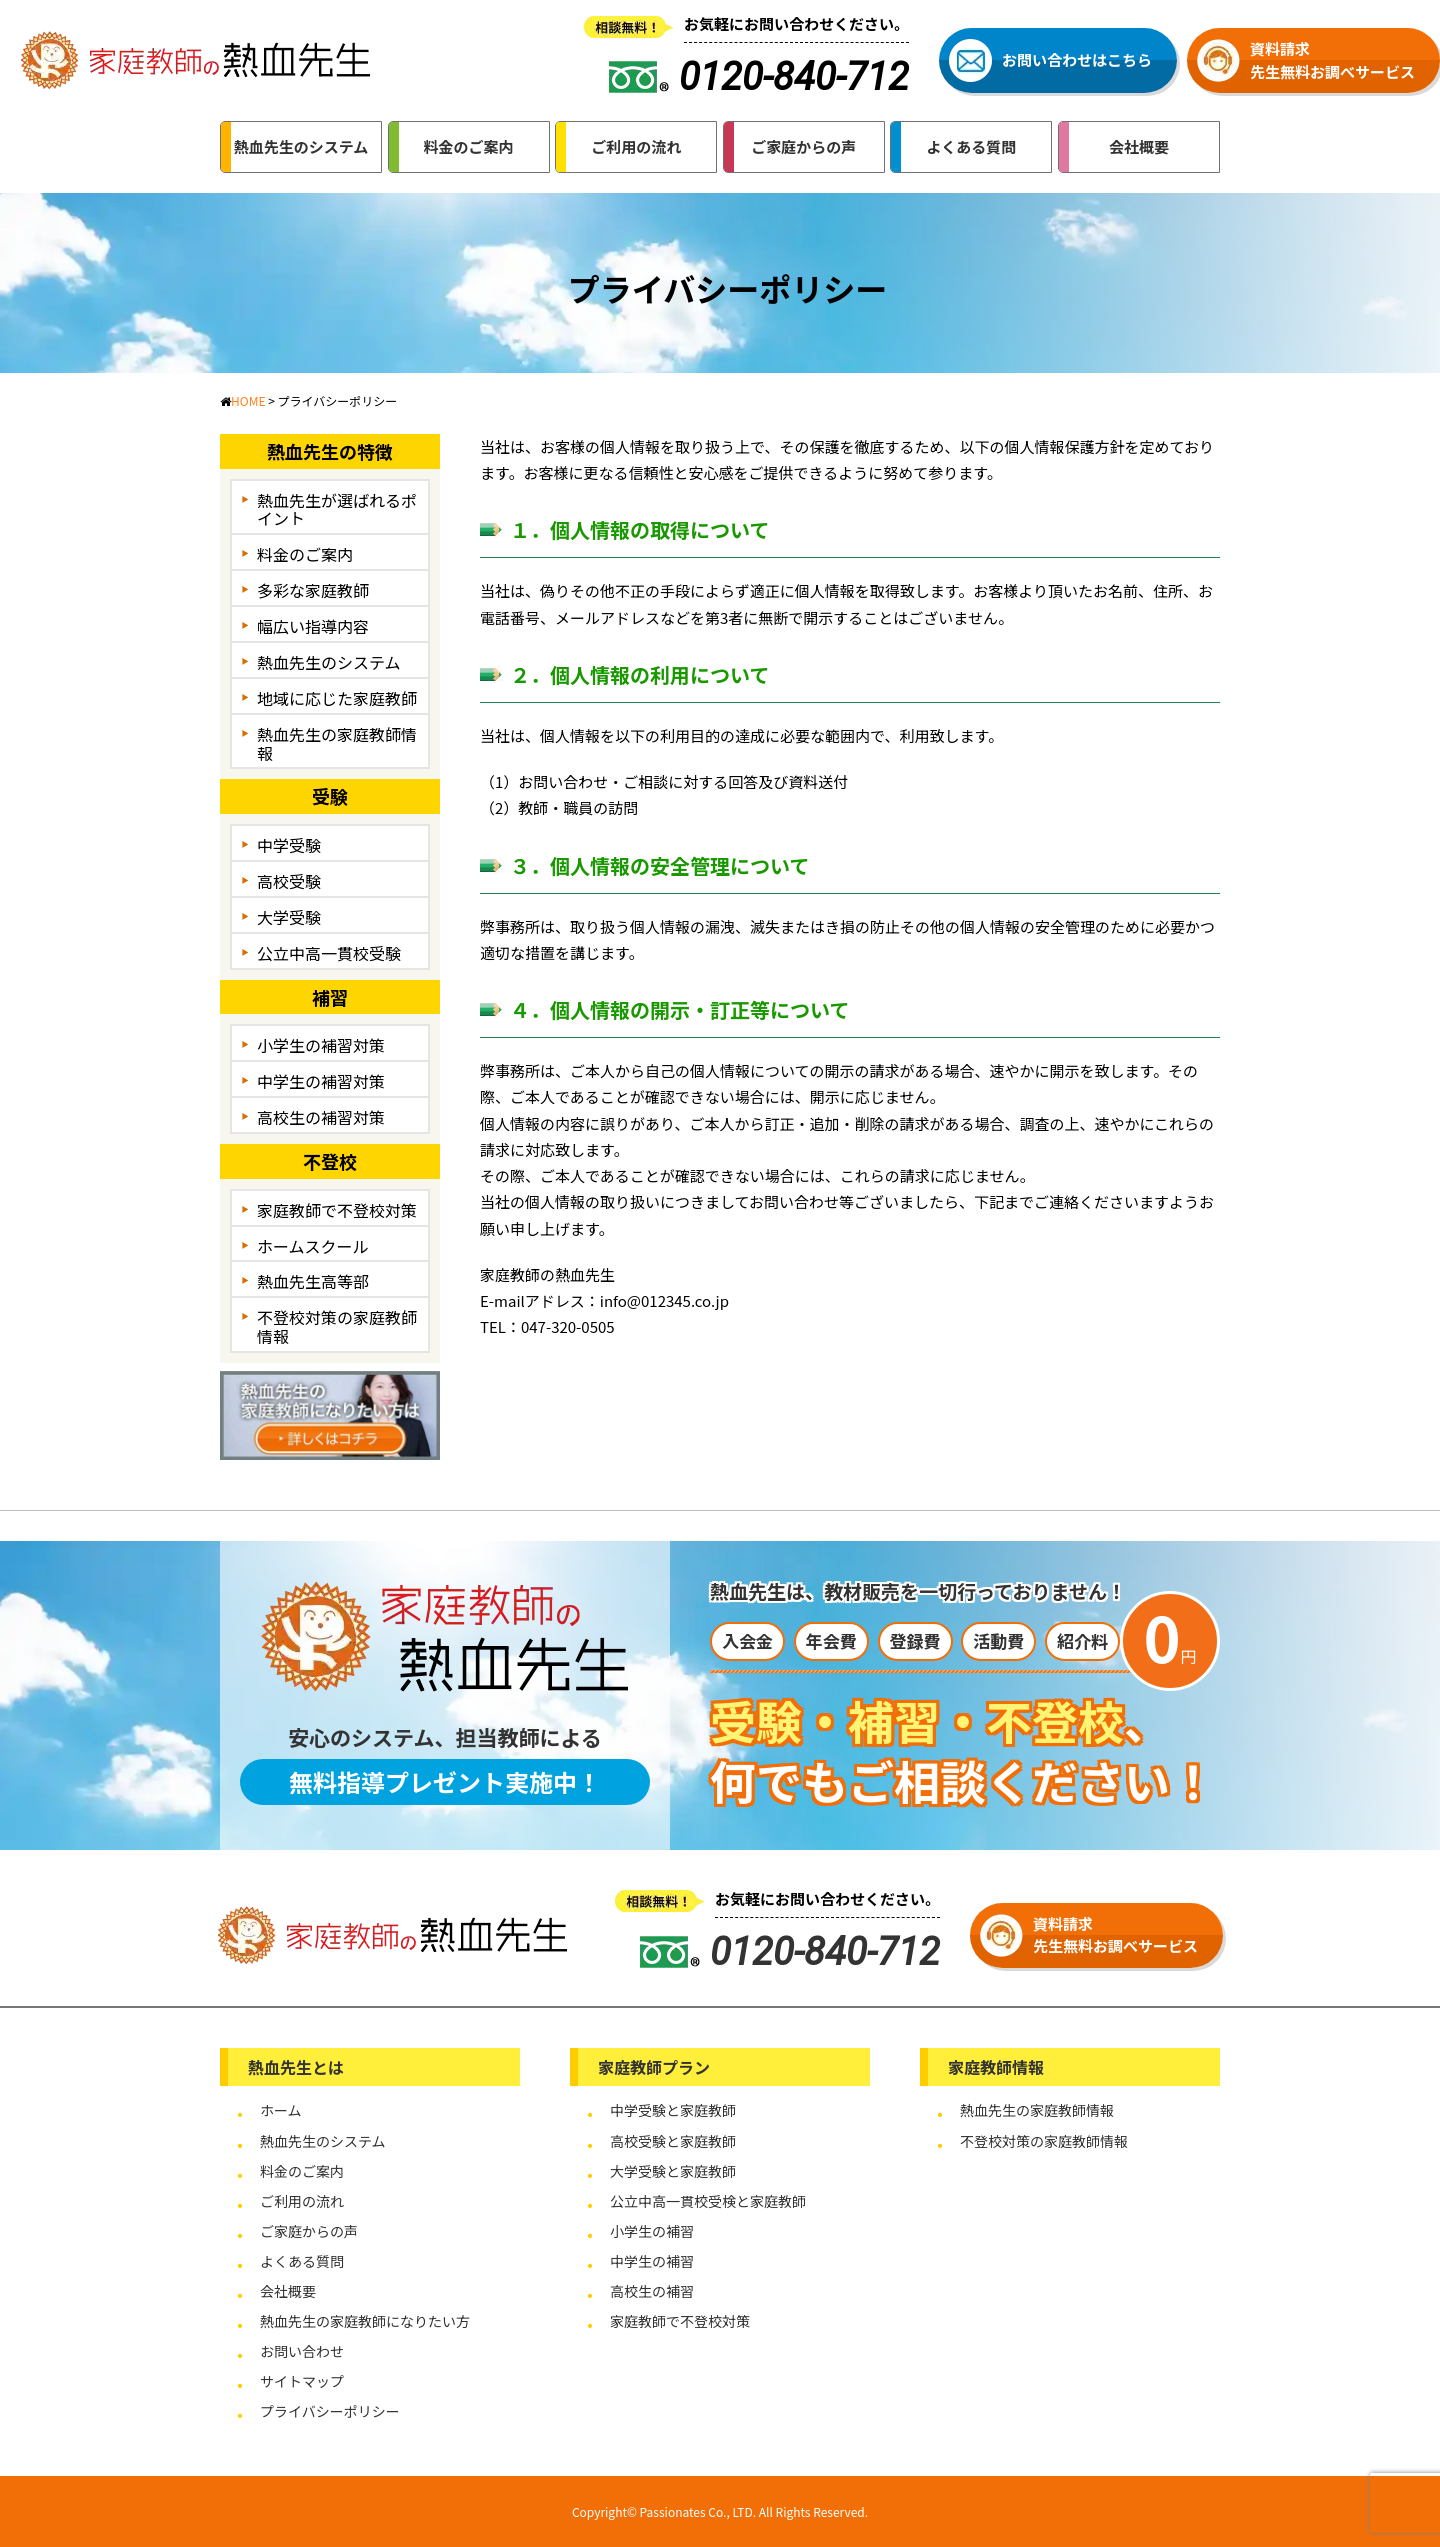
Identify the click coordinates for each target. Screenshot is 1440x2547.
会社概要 (288, 2291)
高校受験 (289, 881)
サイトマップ (302, 2381)
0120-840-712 (790, 1952)
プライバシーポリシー (330, 2411)
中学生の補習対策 (321, 1081)
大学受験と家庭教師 (673, 2171)
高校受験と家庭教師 (673, 2141)
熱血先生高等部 (313, 1281)
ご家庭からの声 (309, 2231)
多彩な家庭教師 (313, 590)
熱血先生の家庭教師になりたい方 (365, 2321)
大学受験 (289, 917)
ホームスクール (313, 1246)
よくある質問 (302, 2261)
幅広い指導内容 (313, 626)
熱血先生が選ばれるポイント (337, 509)
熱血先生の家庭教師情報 (337, 743)
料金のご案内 (305, 554)
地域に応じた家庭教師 (337, 698)
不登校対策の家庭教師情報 (337, 1326)
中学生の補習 (652, 2261)
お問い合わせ (302, 2351)
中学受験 (289, 845)
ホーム (281, 2110)
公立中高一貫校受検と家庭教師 (708, 2201)
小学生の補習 (652, 2231)
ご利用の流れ (302, 2201)
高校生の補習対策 (321, 1117)
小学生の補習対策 (321, 1045)
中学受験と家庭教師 (673, 2110)
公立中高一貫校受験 (329, 953)
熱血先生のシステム (329, 662)
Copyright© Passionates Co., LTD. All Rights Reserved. (720, 2511)
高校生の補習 (652, 2291)
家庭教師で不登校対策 (337, 1210)
